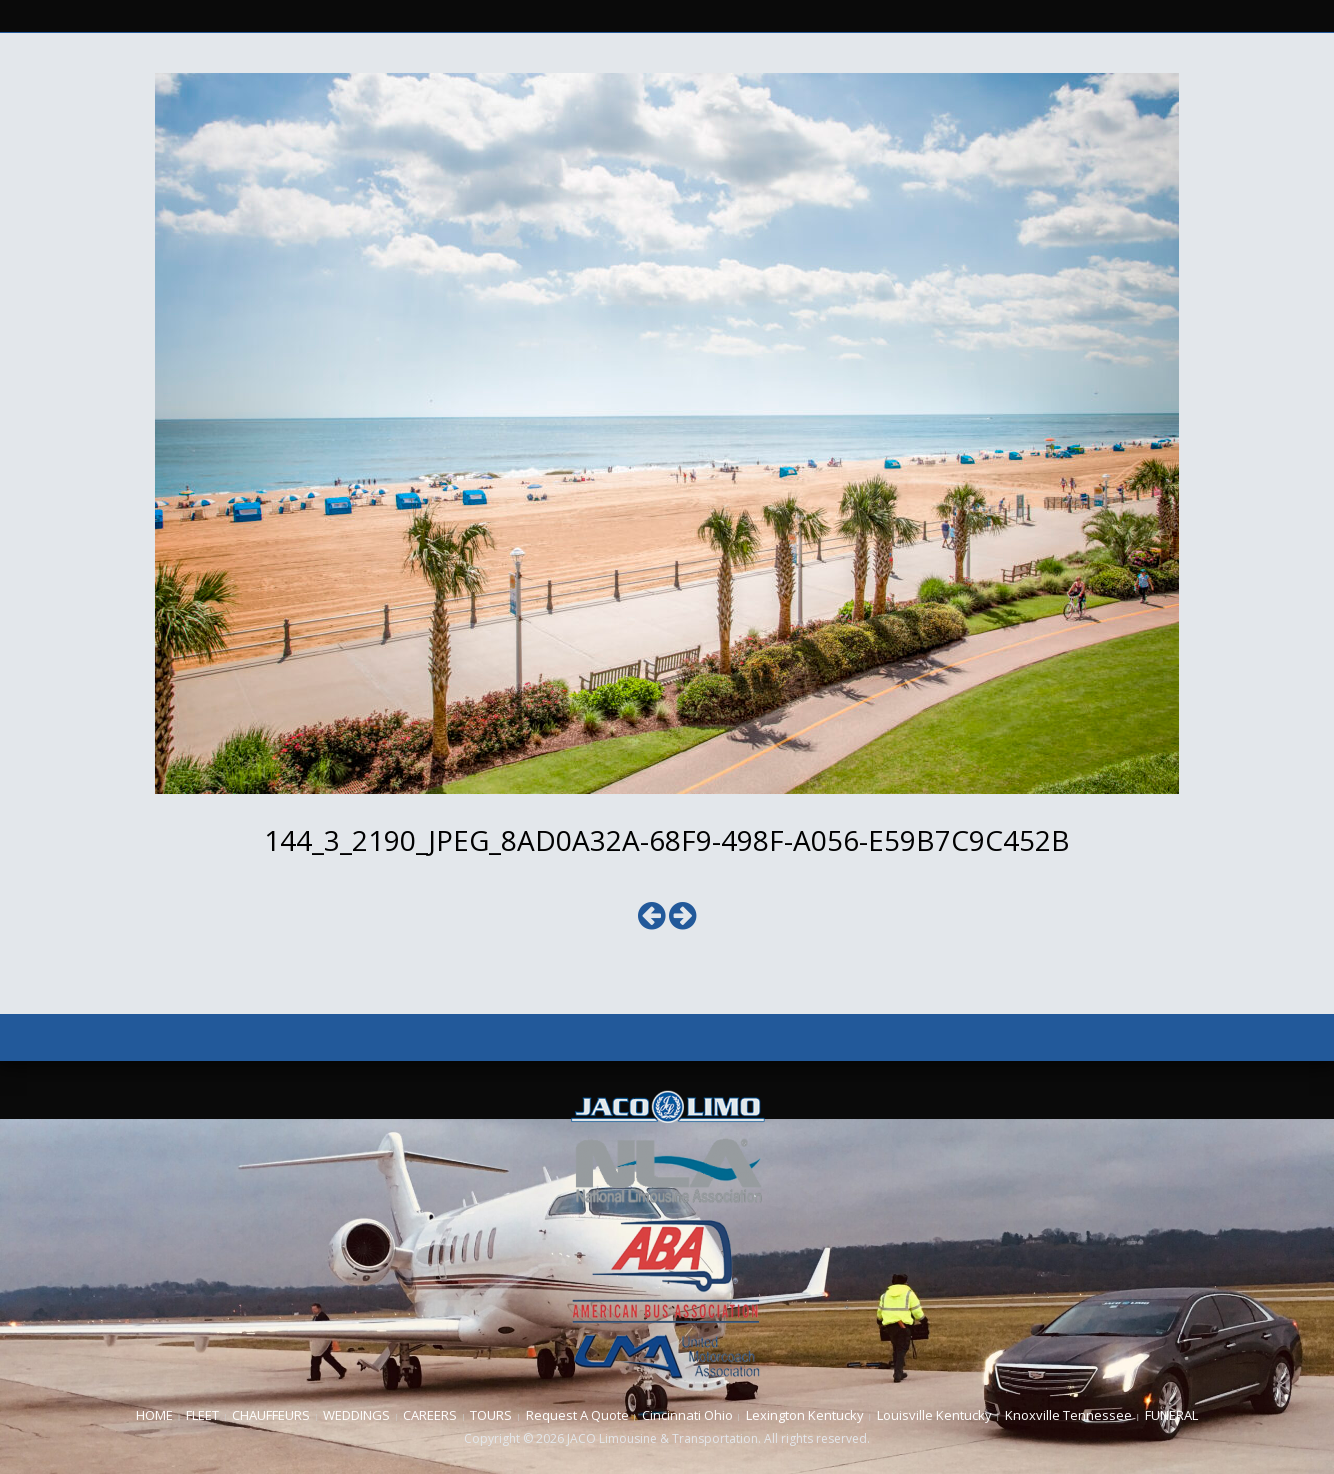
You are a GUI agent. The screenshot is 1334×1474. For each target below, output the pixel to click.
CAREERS (430, 1415)
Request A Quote (577, 1415)
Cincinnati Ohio (687, 1415)
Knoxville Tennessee (1068, 1415)
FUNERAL (1171, 1415)
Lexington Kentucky (805, 1415)
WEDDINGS (356, 1415)
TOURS (491, 1415)
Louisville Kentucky (934, 1415)
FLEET (202, 1415)
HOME (154, 1415)
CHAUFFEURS (271, 1415)
